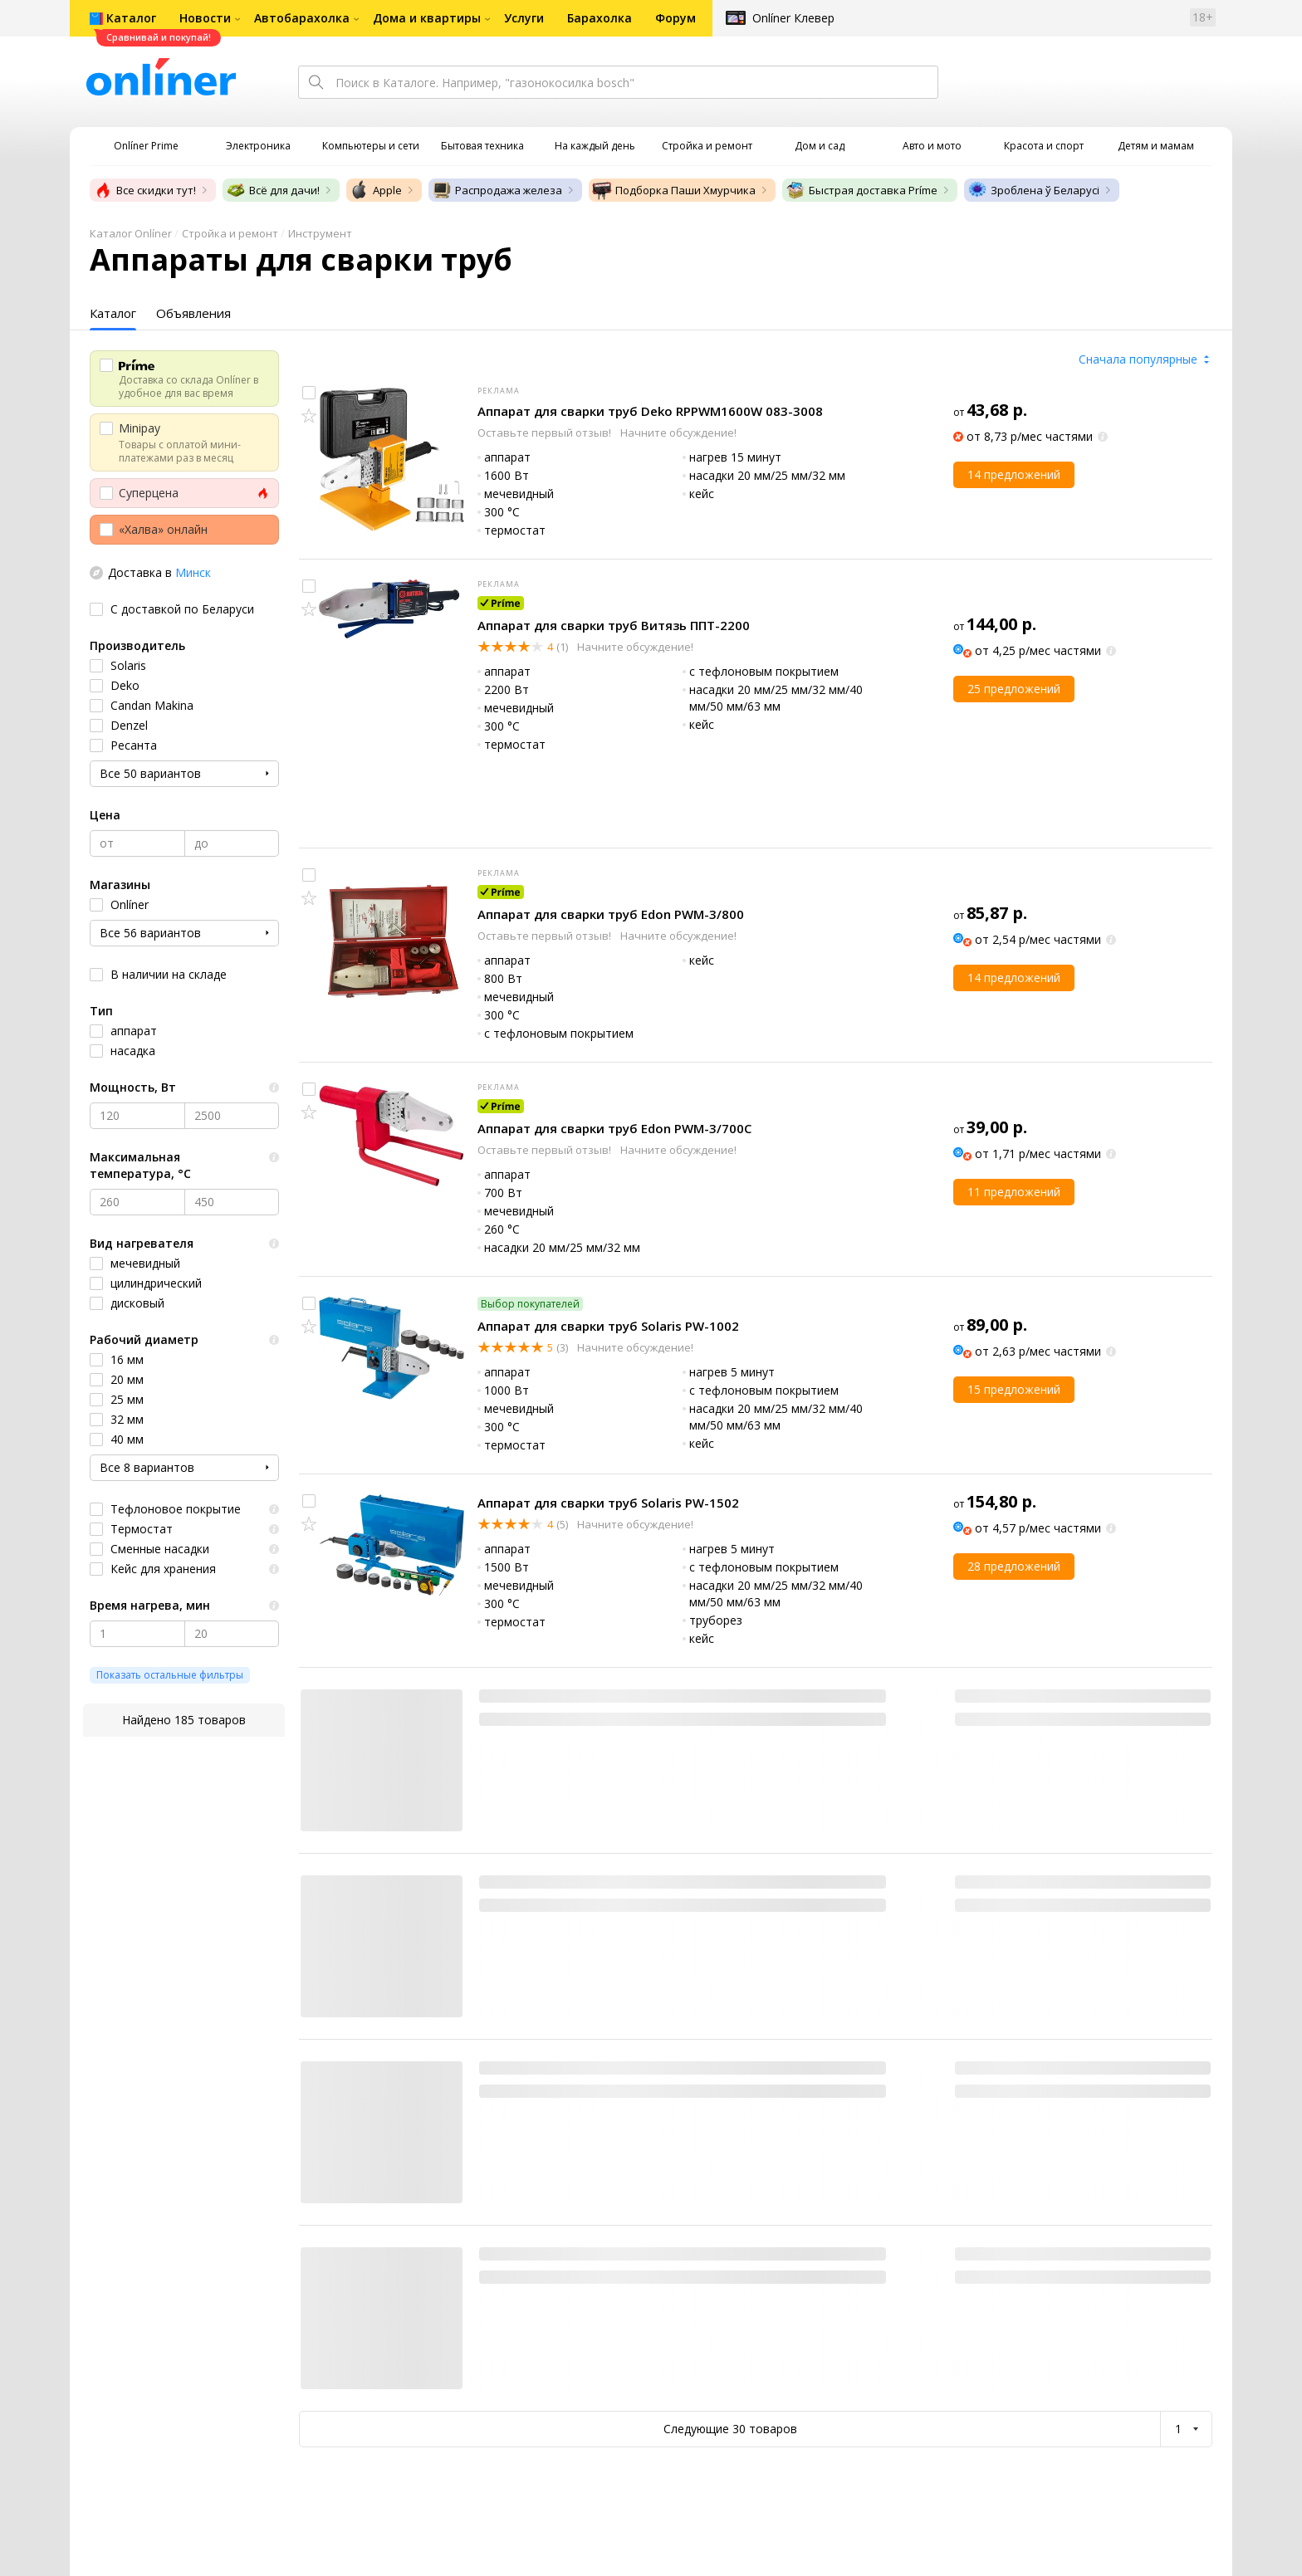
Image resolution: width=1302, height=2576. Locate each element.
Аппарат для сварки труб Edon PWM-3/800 (610, 914)
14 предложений (1013, 474)
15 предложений (1013, 1389)
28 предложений (1013, 1566)
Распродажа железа (497, 190)
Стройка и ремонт (230, 233)
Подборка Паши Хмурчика (674, 190)
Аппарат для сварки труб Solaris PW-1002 (608, 1325)
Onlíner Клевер (793, 18)
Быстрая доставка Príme (861, 190)
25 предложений (1013, 689)
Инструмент (320, 233)
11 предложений (1013, 1192)
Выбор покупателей (530, 1304)
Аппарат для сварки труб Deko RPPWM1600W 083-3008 (650, 411)
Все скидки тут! (144, 190)
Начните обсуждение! (678, 432)
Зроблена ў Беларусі (1033, 190)
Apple (376, 190)
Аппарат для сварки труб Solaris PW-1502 (608, 1502)
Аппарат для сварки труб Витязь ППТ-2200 (613, 625)
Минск (193, 572)
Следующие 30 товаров (730, 2429)
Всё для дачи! (273, 190)
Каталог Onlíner (131, 233)
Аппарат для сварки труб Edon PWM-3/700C (614, 1128)
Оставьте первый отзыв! (545, 432)
